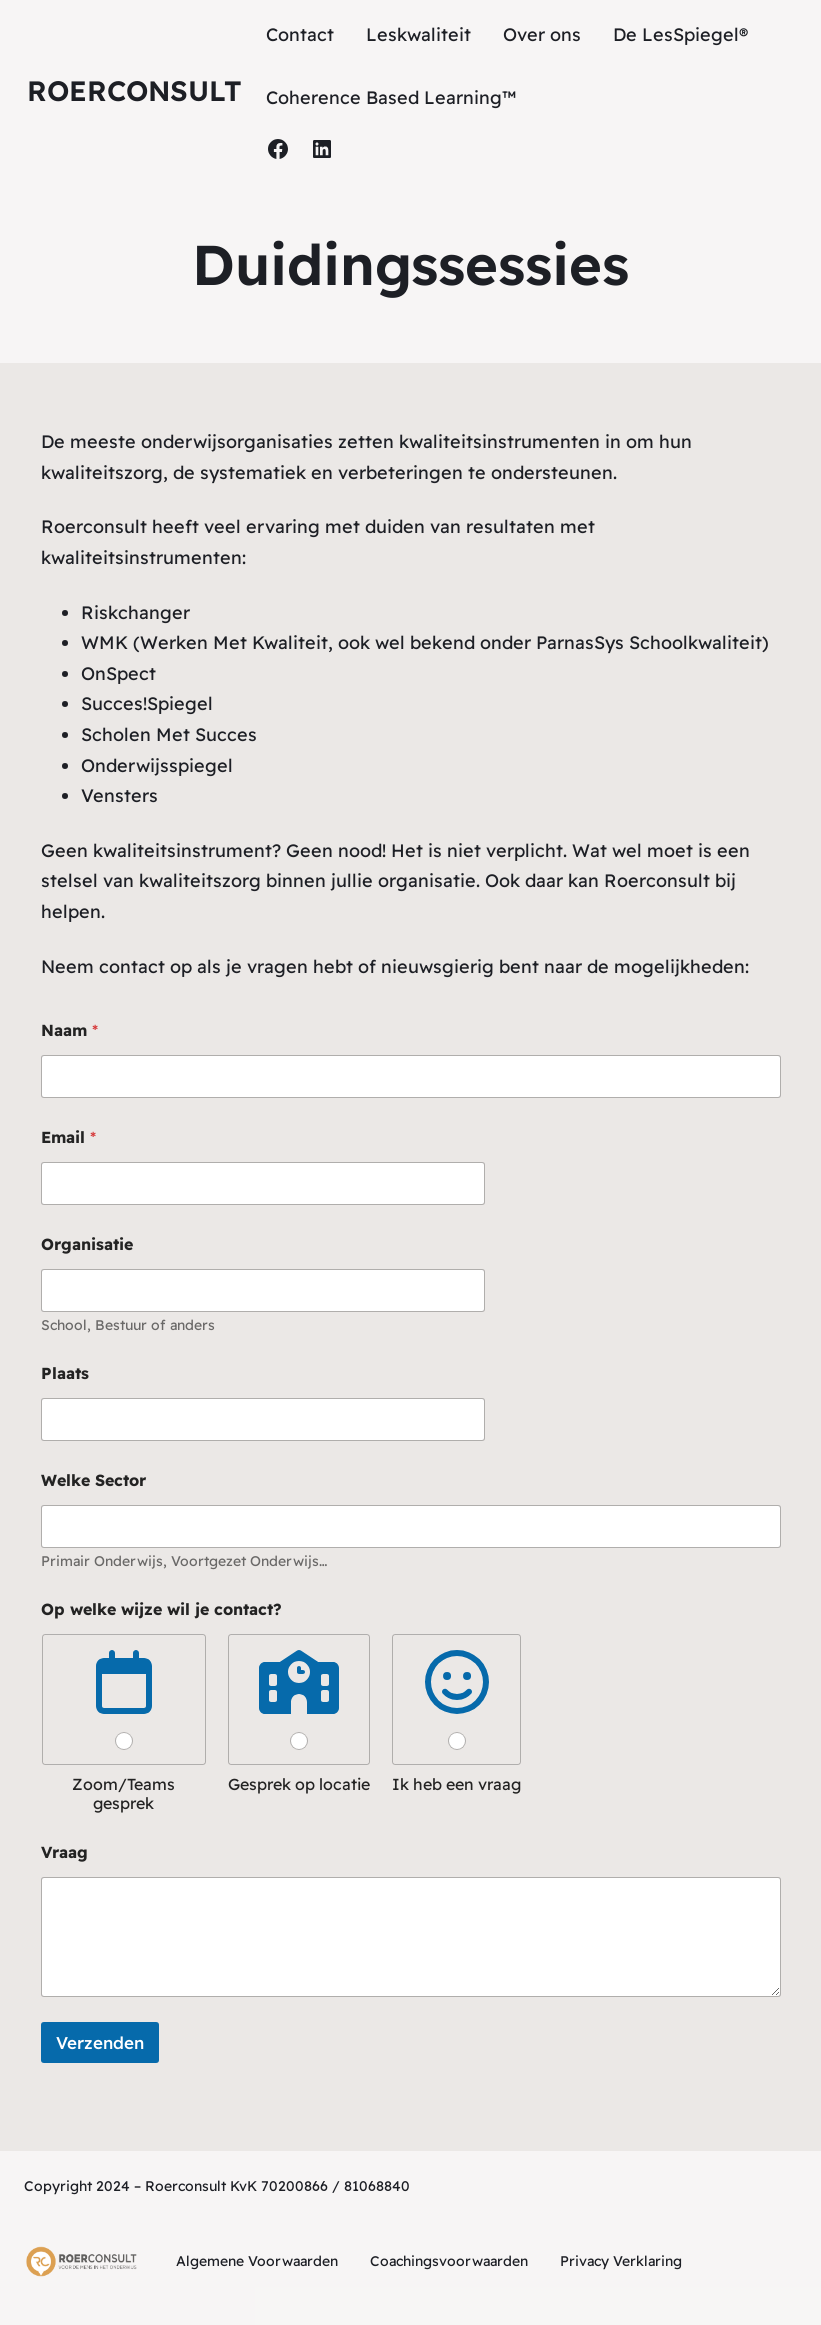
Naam (69, 1030)
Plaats (65, 1373)
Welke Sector (93, 1480)
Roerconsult (134, 90)
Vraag (64, 1852)
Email (68, 1137)
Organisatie (87, 1244)
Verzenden (100, 2042)
